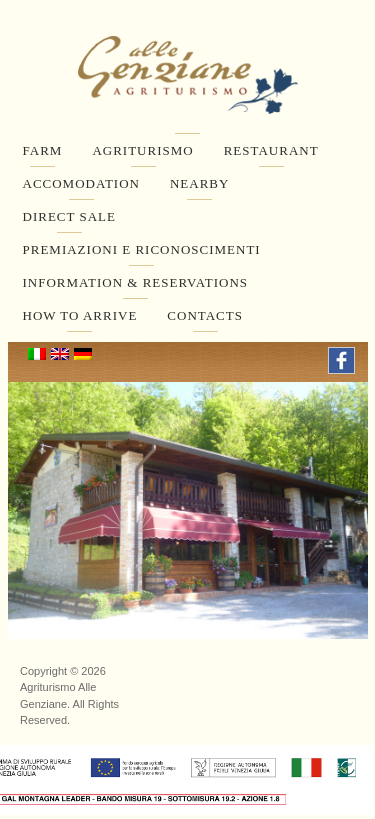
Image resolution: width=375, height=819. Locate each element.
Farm (43, 150)
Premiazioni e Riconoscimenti (142, 249)
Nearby (199, 183)
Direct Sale (69, 216)
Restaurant (271, 150)
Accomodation (81, 183)
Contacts (205, 315)
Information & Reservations (136, 282)
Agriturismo (142, 150)
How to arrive (80, 315)
